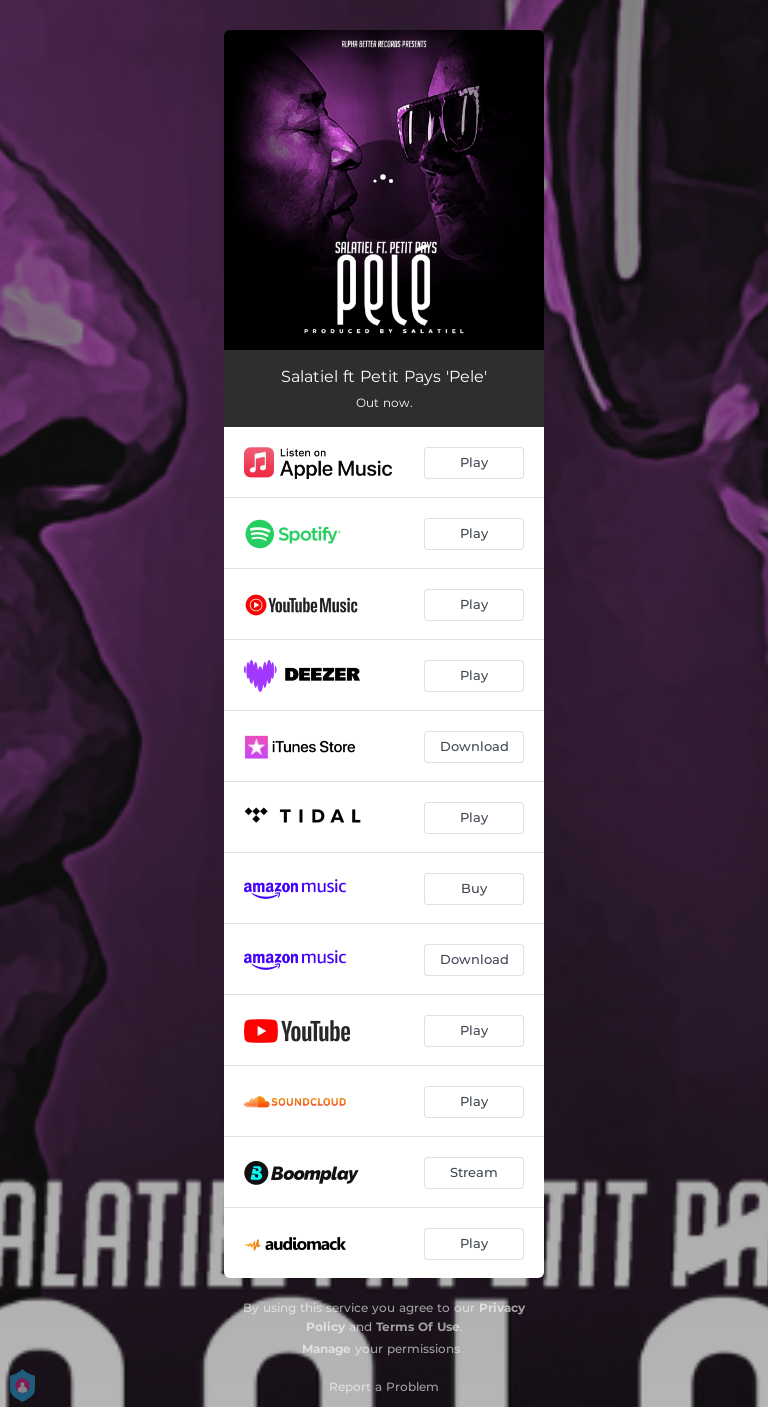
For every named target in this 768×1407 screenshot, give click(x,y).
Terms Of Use (418, 1326)
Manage (326, 1348)
